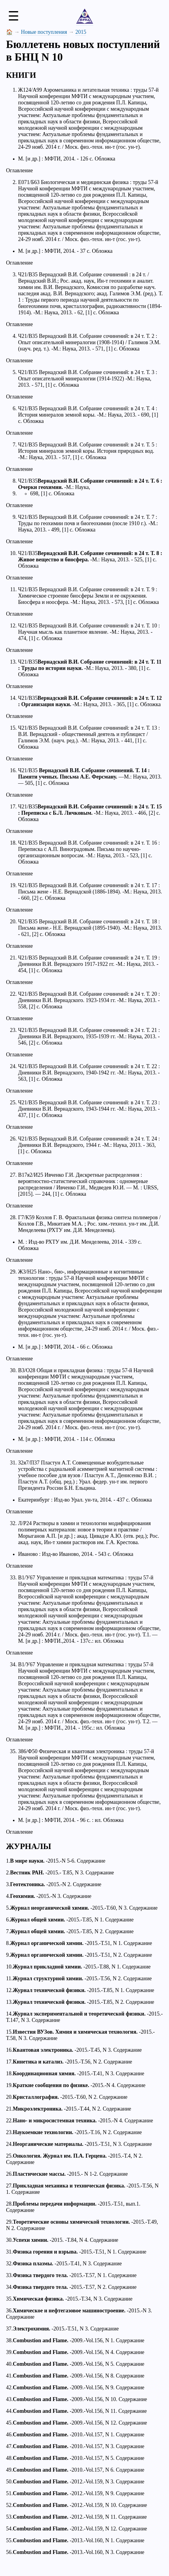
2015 (80, 32)
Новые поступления (44, 32)
